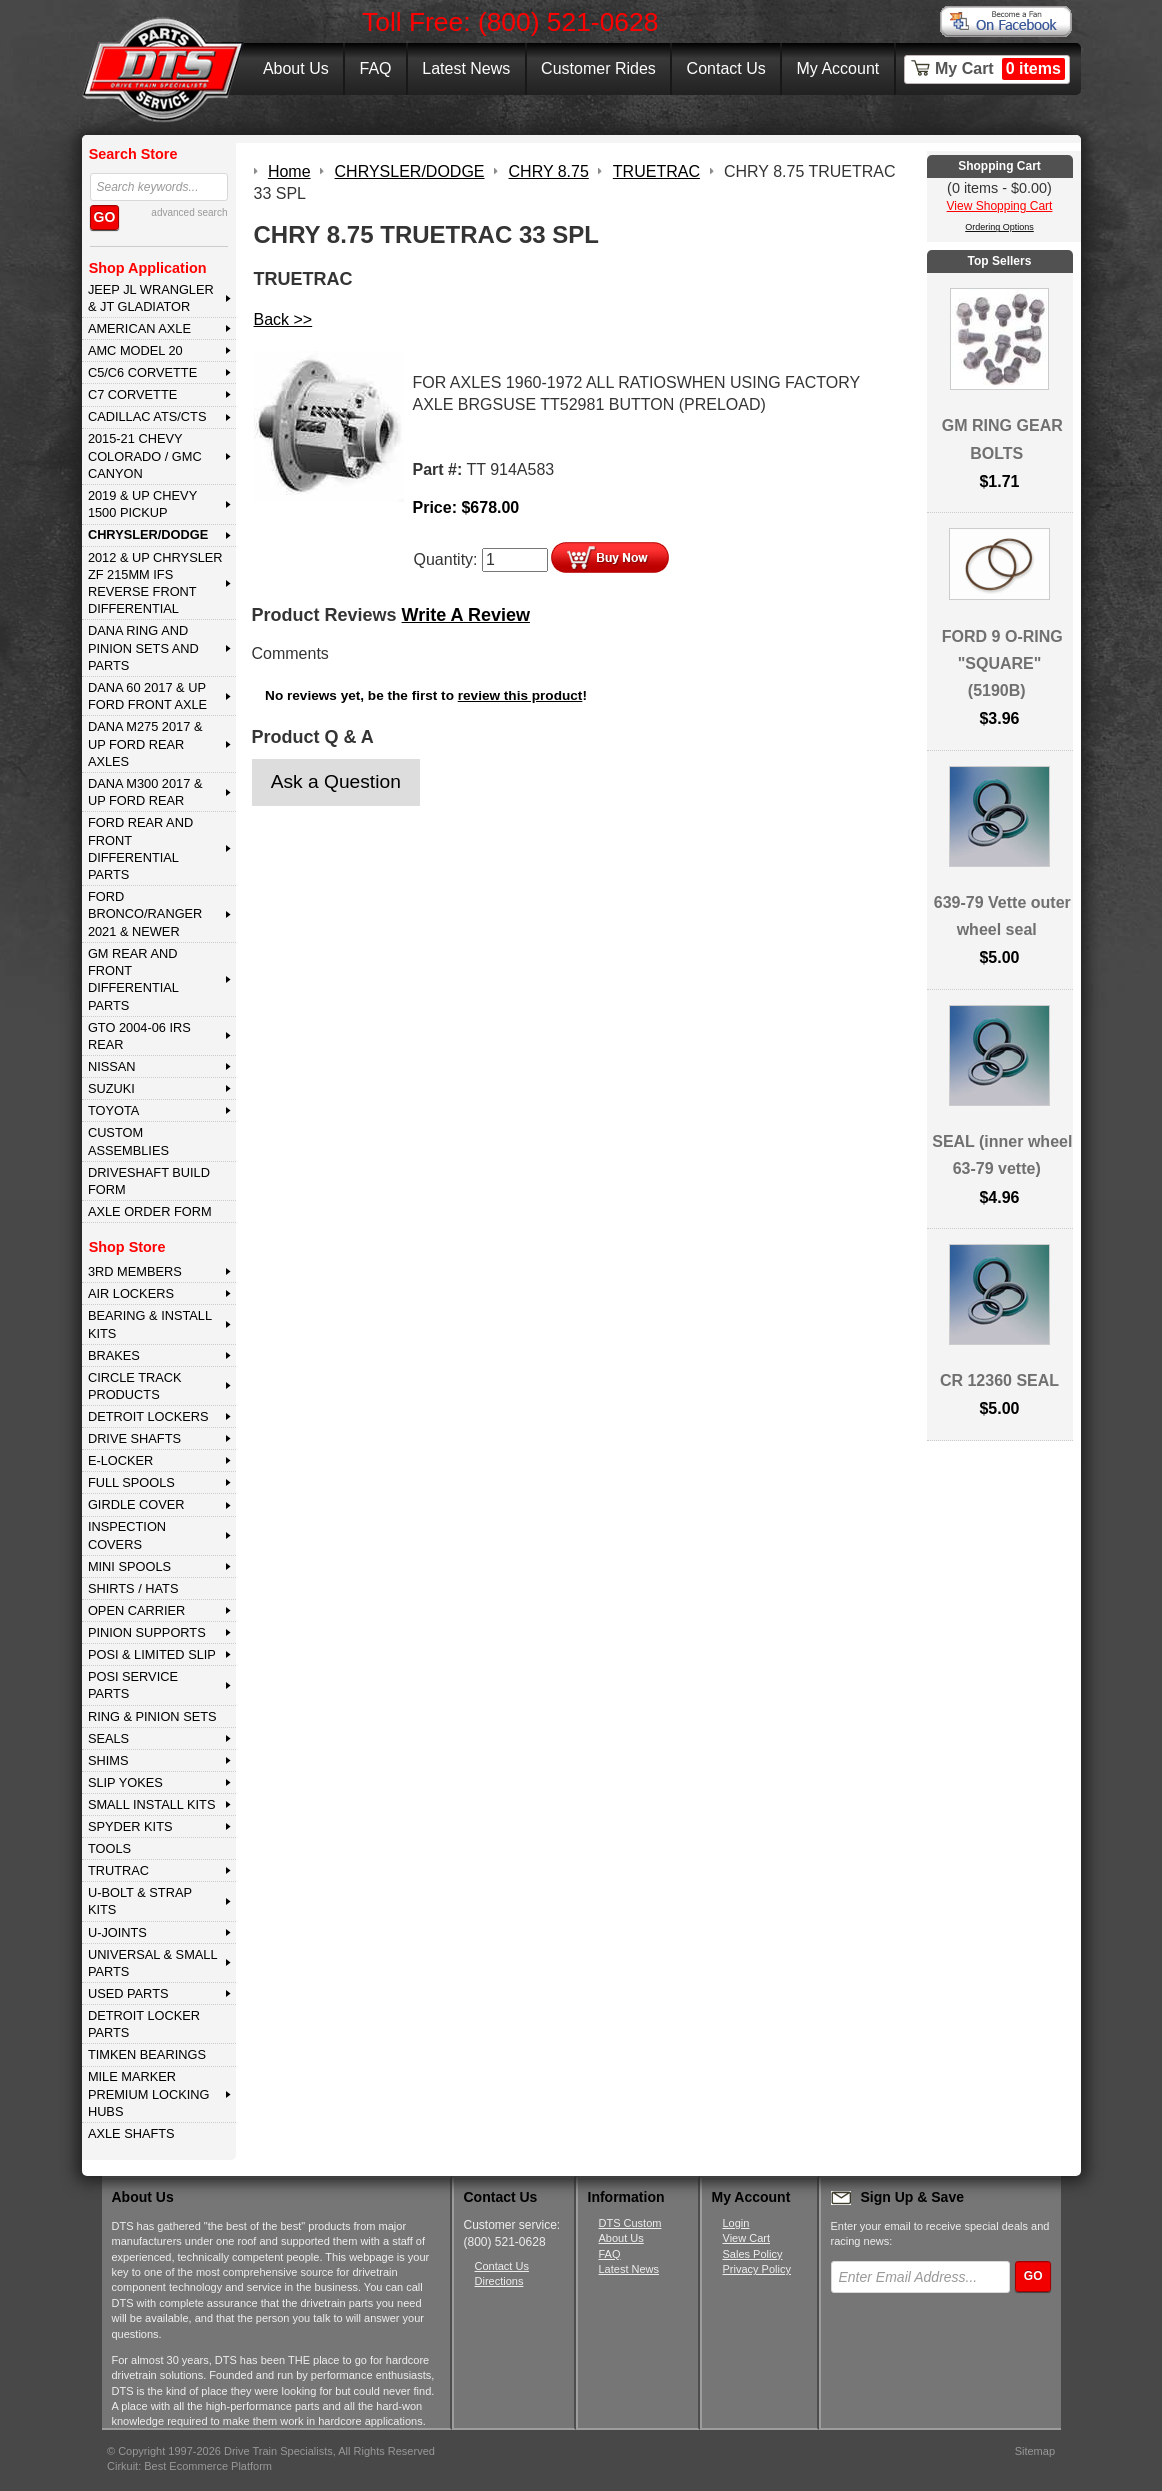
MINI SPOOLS (129, 1566)
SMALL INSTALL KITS (152, 1804)
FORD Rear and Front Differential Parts (140, 848)
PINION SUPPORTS (147, 1632)
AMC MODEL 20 (135, 350)
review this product (520, 695)
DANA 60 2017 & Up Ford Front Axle (147, 696)
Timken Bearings (147, 2054)
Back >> (283, 319)
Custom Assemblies (128, 1141)
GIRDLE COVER (136, 1504)
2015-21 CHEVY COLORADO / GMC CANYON (145, 456)
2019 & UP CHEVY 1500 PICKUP (142, 504)
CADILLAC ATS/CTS (147, 416)
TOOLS (109, 1848)
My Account (838, 68)
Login (736, 2223)
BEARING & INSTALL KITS (150, 1324)
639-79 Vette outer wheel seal (1002, 916)
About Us (296, 68)
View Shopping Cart (1000, 206)
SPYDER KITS (130, 1826)
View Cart (746, 2238)
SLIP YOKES (125, 1782)
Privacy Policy (757, 2269)
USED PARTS (128, 1993)
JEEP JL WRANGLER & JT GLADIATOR (151, 298)
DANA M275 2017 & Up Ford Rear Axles (145, 744)
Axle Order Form (150, 1211)
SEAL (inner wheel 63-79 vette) (1002, 1155)
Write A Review (466, 615)
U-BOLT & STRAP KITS (140, 1901)
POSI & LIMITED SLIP (152, 1654)
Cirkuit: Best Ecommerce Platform (189, 2466)
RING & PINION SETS (152, 1716)
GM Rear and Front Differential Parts (133, 979)
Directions (499, 2281)
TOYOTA (113, 1110)
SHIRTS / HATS (133, 1588)
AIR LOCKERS (131, 1293)
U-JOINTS (117, 1932)
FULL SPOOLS (131, 1482)
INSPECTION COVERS (127, 1535)
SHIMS (108, 1760)
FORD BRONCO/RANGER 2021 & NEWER (145, 914)
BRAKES (114, 1355)
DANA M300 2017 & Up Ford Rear (145, 792)
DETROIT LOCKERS (148, 1416)
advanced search (189, 212)
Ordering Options (999, 227)
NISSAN (112, 1066)
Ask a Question (336, 781)
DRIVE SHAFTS (134, 1438)
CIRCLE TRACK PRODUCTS (135, 1386)
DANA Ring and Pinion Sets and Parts (143, 648)
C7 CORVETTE (132, 394)
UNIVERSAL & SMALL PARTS (153, 1963)
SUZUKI (111, 1088)
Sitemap (1035, 2451)
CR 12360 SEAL (999, 1380)
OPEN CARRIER (136, 1610)
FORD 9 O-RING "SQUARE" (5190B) (1002, 663)
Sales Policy (753, 2254)
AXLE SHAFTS (131, 2133)
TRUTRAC (118, 1870)
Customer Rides (598, 68)
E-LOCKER (120, 1460)
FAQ (375, 68)
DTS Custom (630, 2223)
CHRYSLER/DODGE (148, 534)
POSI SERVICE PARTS (133, 1685)
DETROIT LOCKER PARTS (144, 2024)
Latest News (466, 68)
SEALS (108, 1738)
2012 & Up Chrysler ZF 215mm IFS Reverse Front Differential (155, 583)
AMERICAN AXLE (139, 328)
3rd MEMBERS (135, 1271)
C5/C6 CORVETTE (142, 372)
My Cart (1000, 69)
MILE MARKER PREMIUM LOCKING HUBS (149, 2094)
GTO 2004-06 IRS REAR (139, 1036)
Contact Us (726, 68)
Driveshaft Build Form (149, 1181)
